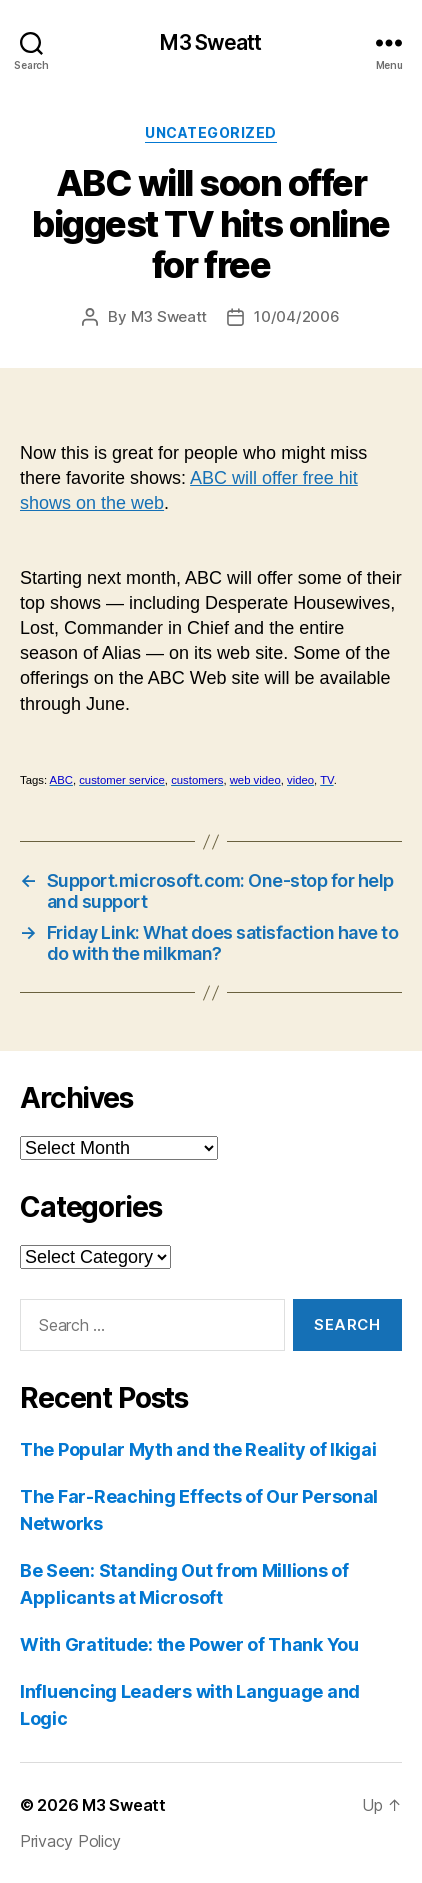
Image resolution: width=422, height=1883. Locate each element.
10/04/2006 (296, 316)
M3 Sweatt (210, 42)
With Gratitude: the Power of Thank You (189, 1644)
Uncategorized (211, 132)
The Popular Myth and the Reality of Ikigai (198, 1449)
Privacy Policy (70, 1841)
